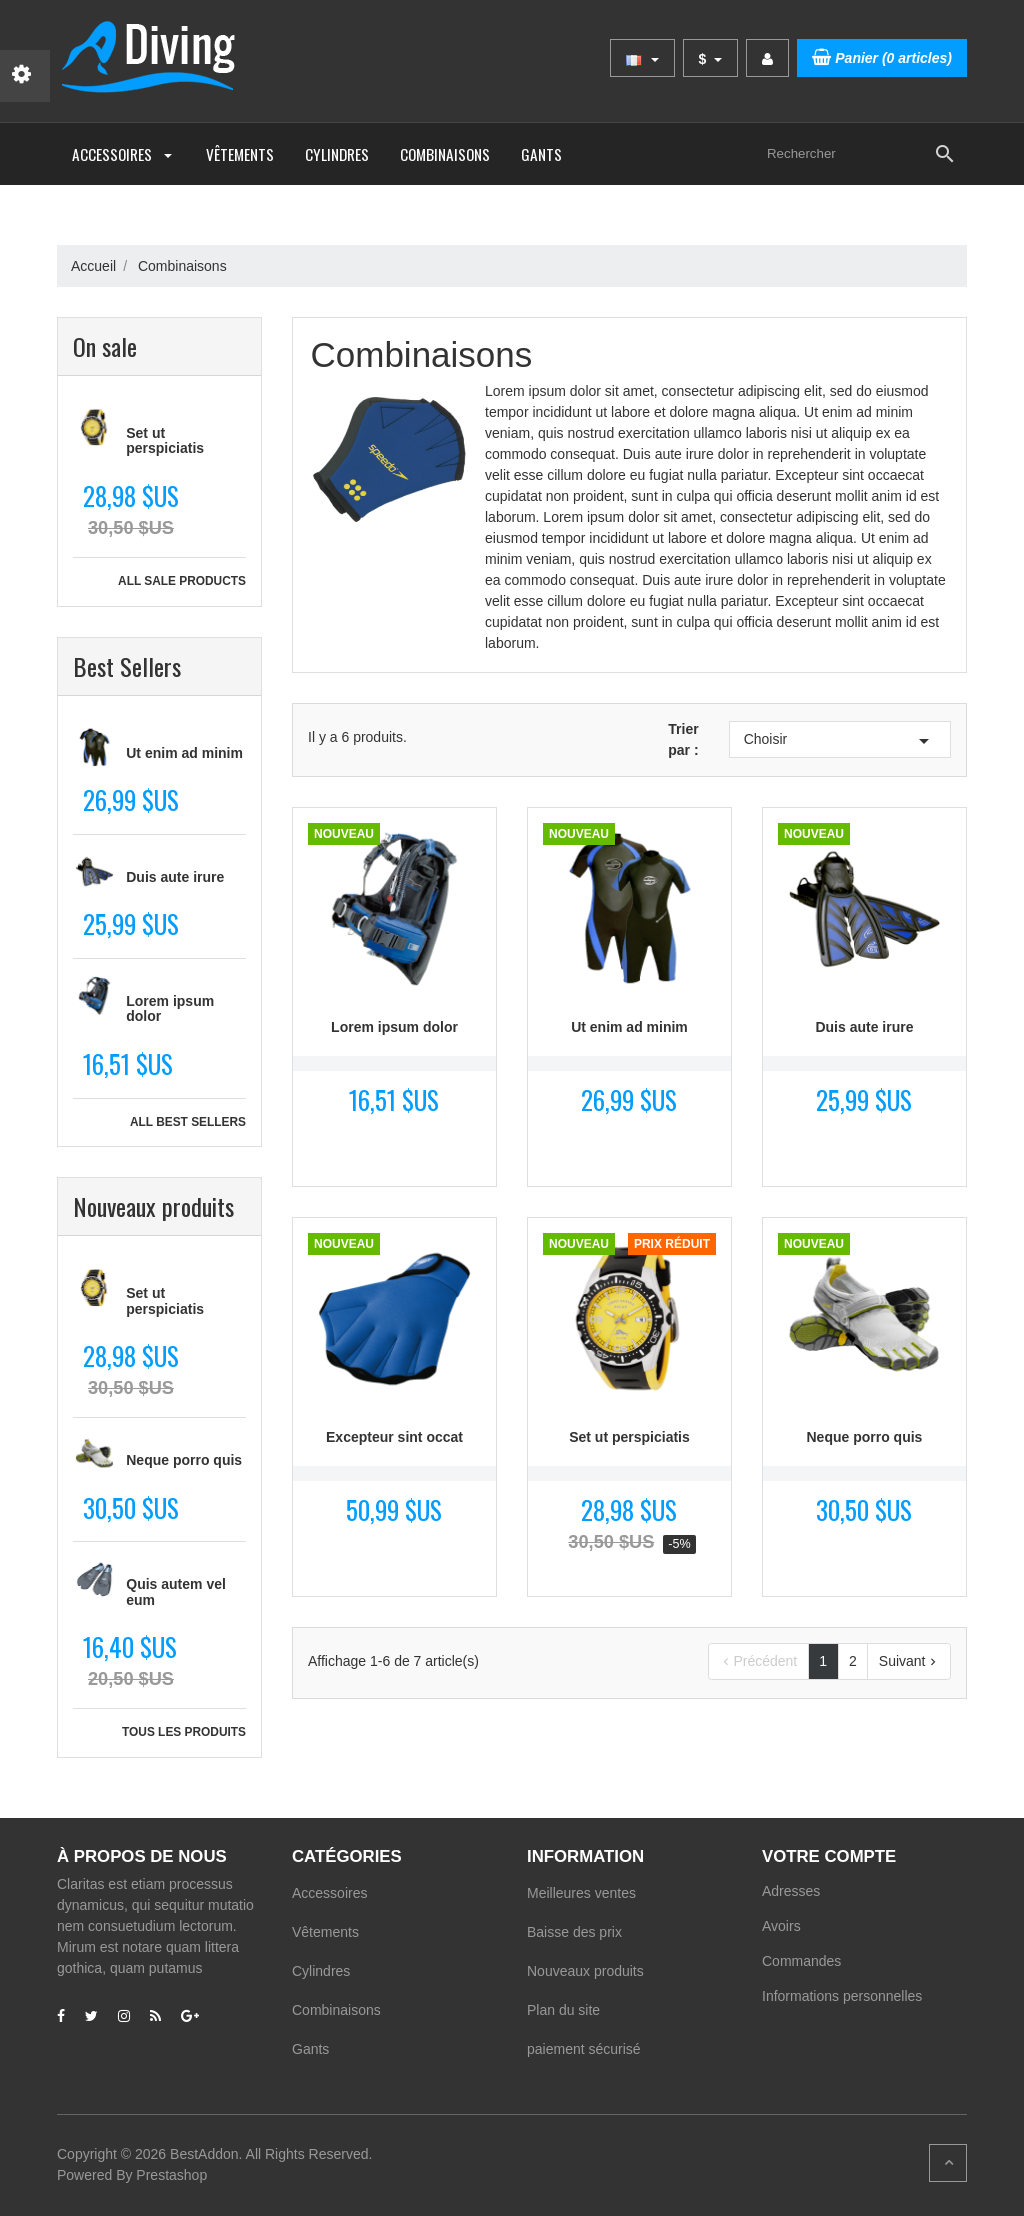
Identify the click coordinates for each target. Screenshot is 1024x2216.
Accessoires (123, 154)
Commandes (801, 1961)
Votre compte (829, 1856)
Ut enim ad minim (184, 753)
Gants (541, 154)
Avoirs (781, 1926)
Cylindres (337, 154)
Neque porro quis (184, 1460)
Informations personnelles (842, 1996)
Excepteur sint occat (394, 1437)
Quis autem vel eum (176, 1591)
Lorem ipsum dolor (170, 1008)
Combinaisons (445, 154)
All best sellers (188, 1122)
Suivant (909, 1661)
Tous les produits (184, 1732)
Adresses (791, 1891)
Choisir (840, 741)
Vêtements (240, 154)
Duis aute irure (175, 877)
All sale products (182, 581)
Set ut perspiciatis (165, 440)
